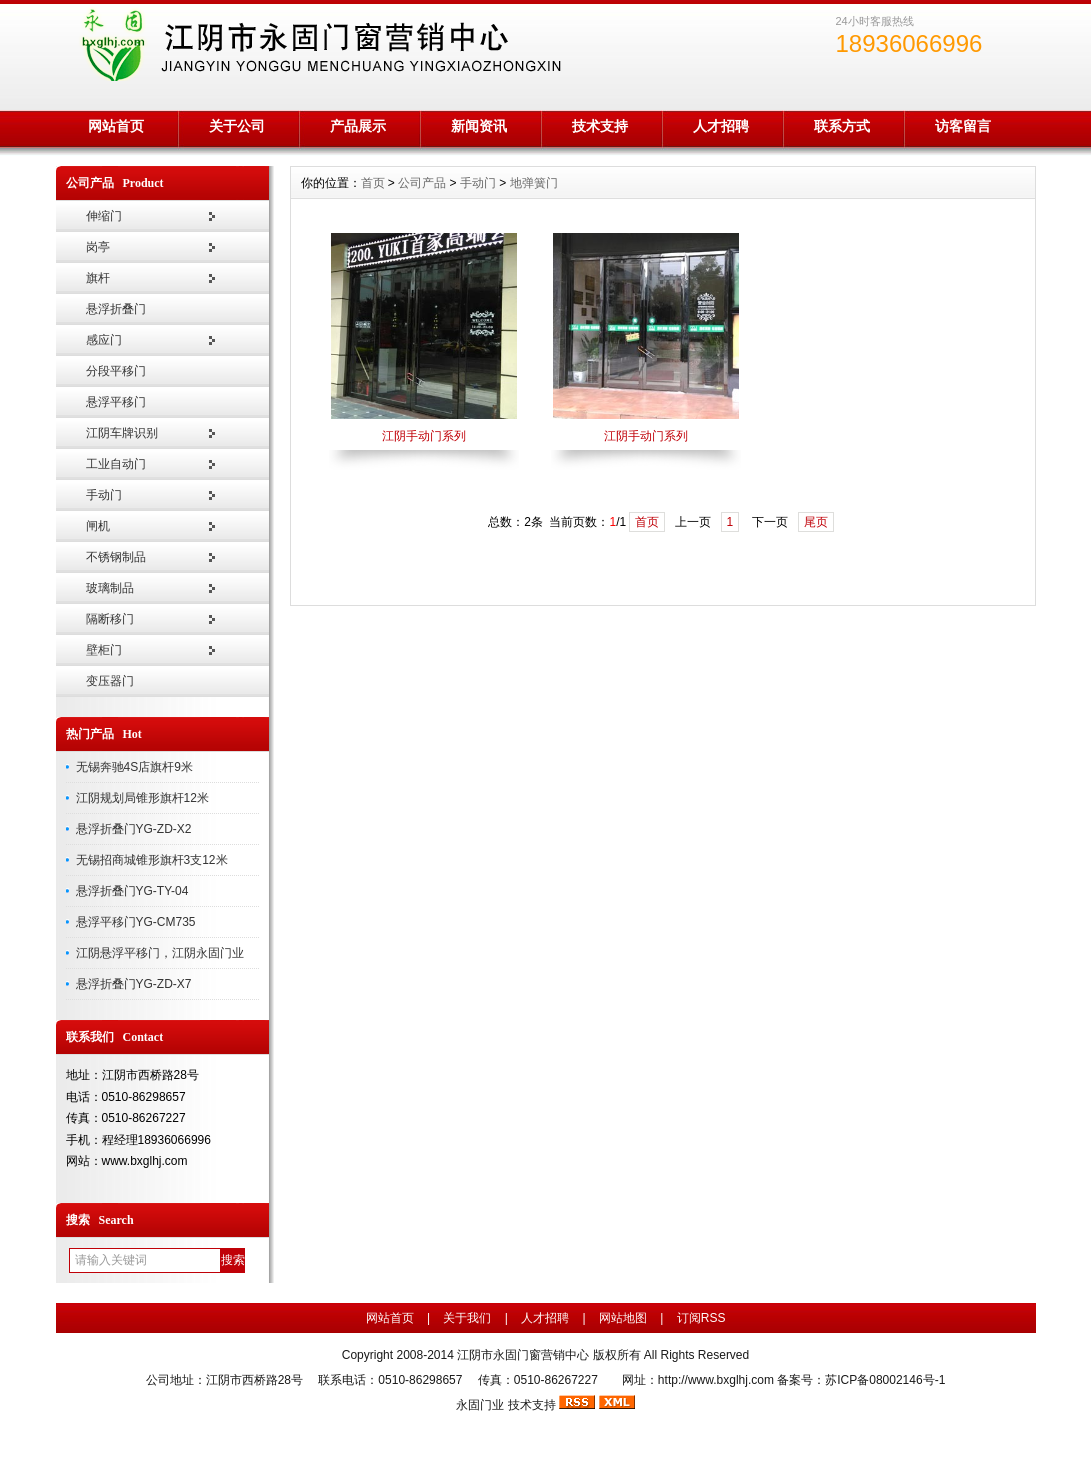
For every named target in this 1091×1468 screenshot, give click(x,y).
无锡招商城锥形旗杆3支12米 (152, 860)
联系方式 (842, 126)
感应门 (104, 340)
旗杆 (98, 278)
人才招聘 (721, 126)
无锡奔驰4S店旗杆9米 (134, 767)
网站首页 (116, 126)
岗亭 (98, 247)
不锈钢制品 (116, 557)
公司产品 (422, 183)
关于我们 (467, 1318)
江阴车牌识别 (122, 433)
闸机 (98, 526)
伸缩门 (104, 216)
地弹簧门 (534, 183)
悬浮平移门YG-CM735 (136, 922)
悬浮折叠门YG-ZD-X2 (134, 829)
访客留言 (963, 126)
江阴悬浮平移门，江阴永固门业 (160, 953)
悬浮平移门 (116, 402)
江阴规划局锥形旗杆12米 (142, 798)
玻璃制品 (110, 588)
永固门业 (480, 1405)
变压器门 (110, 681)
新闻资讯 (479, 126)
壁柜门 (104, 650)
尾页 (816, 522)
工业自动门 (116, 464)
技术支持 (600, 126)
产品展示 (358, 126)
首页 (373, 183)
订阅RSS (701, 1318)
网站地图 (623, 1318)
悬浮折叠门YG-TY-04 (132, 891)
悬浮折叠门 (116, 309)
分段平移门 (116, 371)
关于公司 (237, 126)
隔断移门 (110, 619)
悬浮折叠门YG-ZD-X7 (134, 984)
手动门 (104, 495)
